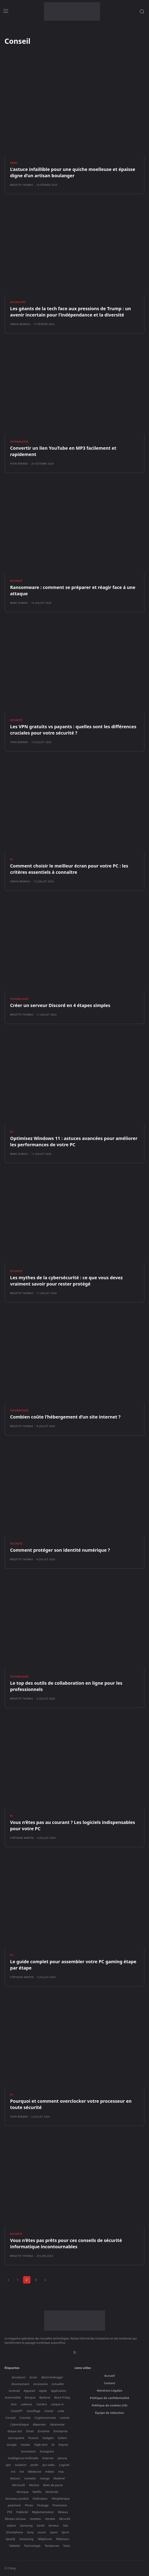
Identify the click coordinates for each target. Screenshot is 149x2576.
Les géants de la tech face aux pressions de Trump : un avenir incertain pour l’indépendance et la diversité (70, 311)
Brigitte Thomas (21, 184)
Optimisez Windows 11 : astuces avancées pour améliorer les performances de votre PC (73, 1141)
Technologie (19, 441)
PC (11, 859)
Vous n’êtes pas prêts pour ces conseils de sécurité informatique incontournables (66, 2243)
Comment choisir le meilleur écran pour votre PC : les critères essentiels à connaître (69, 869)
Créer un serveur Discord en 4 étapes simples (60, 1005)
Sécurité (16, 581)
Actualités (18, 302)
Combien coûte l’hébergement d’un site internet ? (65, 1417)
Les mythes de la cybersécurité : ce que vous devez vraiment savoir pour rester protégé (66, 1281)
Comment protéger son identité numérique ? (60, 1550)
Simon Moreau (20, 324)
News (13, 163)
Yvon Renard (19, 463)
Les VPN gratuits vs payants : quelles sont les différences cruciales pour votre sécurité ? (73, 730)
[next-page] (45, 2280)
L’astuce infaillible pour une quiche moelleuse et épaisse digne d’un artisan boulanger (72, 172)
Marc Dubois (19, 602)
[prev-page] (8, 2280)
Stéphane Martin (22, 1837)
